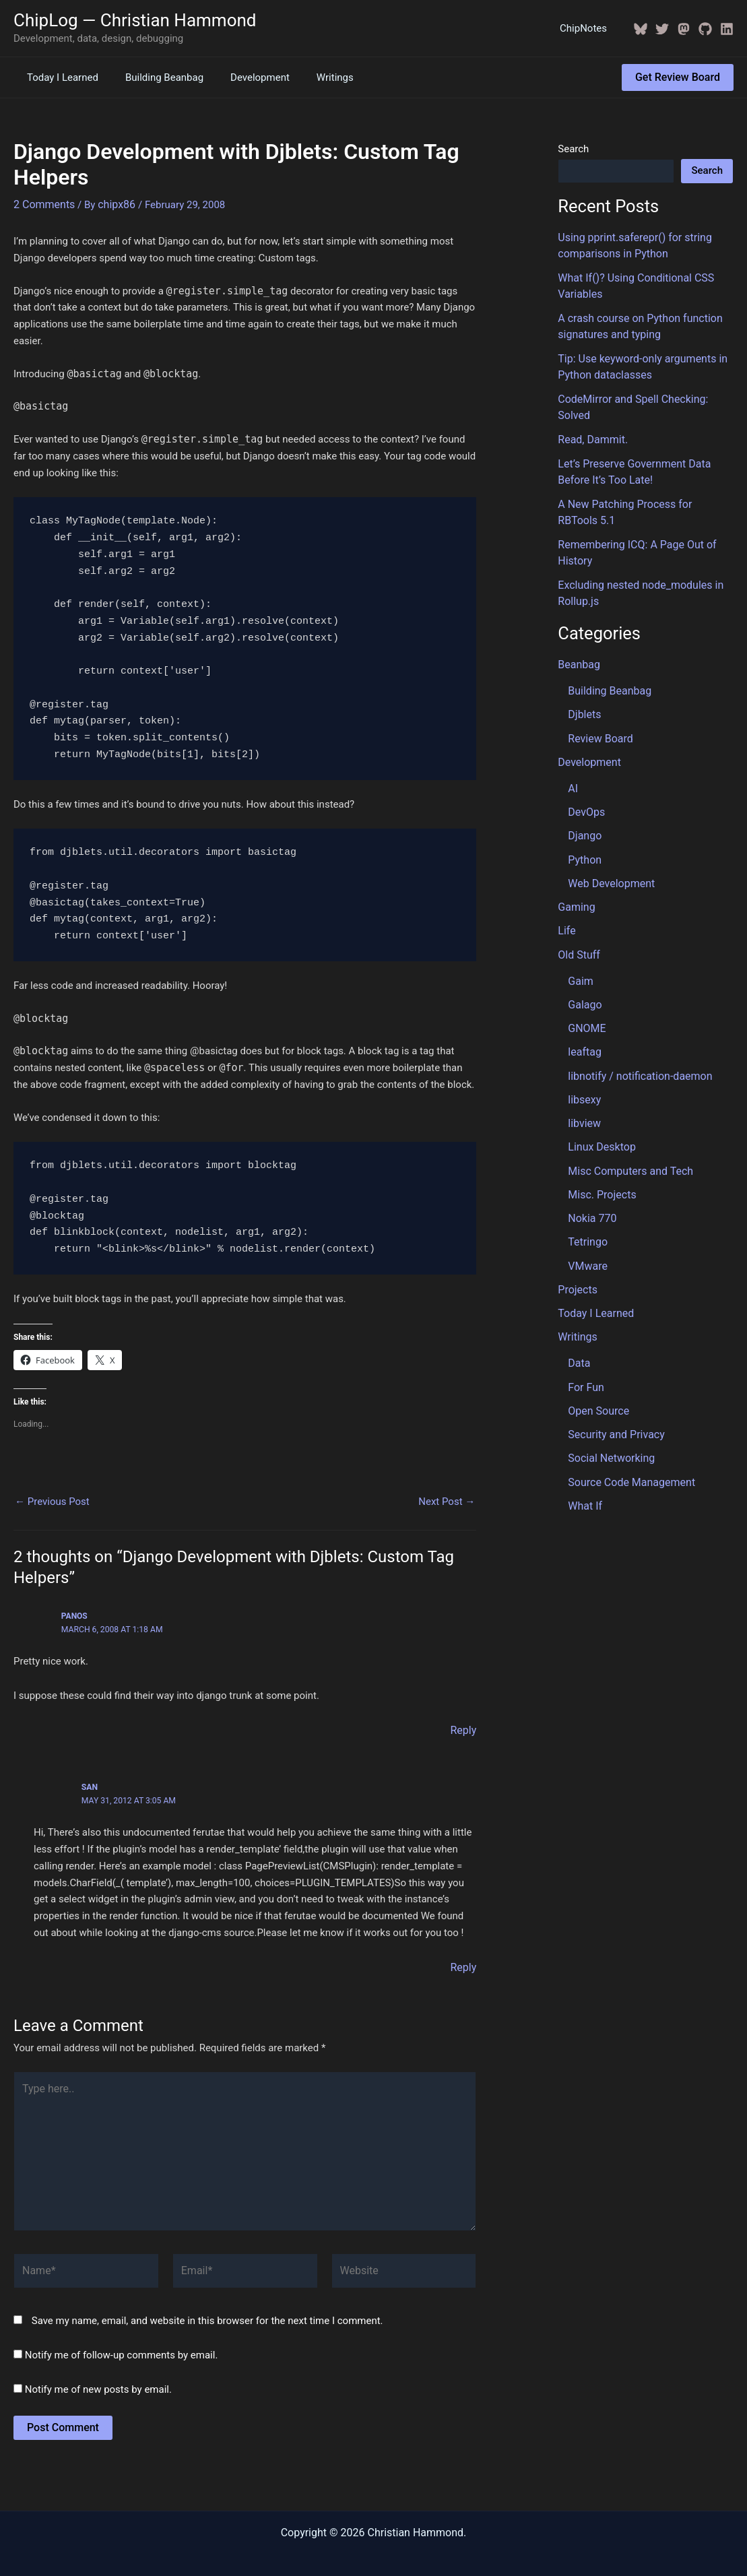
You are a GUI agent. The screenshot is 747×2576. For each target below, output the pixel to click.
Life (566, 885)
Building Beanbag (154, 77)
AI (572, 748)
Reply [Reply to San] (464, 1964)
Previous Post (52, 1500)
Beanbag (577, 630)
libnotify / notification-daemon (635, 1024)
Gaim (579, 933)
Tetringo (586, 1183)
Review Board (598, 701)
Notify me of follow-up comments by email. (121, 2339)
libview (583, 1070)
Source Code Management (627, 1413)
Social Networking (608, 1390)
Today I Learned (59, 77)
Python (583, 817)
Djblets (583, 678)
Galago (583, 956)
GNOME (586, 979)
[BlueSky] (640, 29)
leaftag (583, 1001)
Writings (311, 77)
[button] (678, 77)
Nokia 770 (591, 1161)
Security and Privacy (613, 1367)
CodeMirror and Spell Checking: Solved (645, 391)
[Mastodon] (683, 29)
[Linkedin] (727, 29)
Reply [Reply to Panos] (464, 1728)
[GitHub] (705, 29)
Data (578, 1299)
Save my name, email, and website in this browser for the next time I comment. (207, 2304)
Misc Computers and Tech (626, 1115)
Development (243, 77)
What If (584, 1435)
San (90, 1784)
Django (583, 794)
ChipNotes (586, 28)
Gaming (575, 862)
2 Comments (42, 203)
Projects (576, 1229)
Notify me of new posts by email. (98, 2373)
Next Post (446, 1500)
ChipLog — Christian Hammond (135, 20)
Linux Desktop (599, 1092)
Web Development (608, 839)
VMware (586, 1206)
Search (573, 149)
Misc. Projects (600, 1138)
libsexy (583, 1047)
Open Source (596, 1345)
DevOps (585, 771)
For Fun (585, 1322)
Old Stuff (577, 908)
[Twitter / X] (662, 29)
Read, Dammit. (590, 414)
